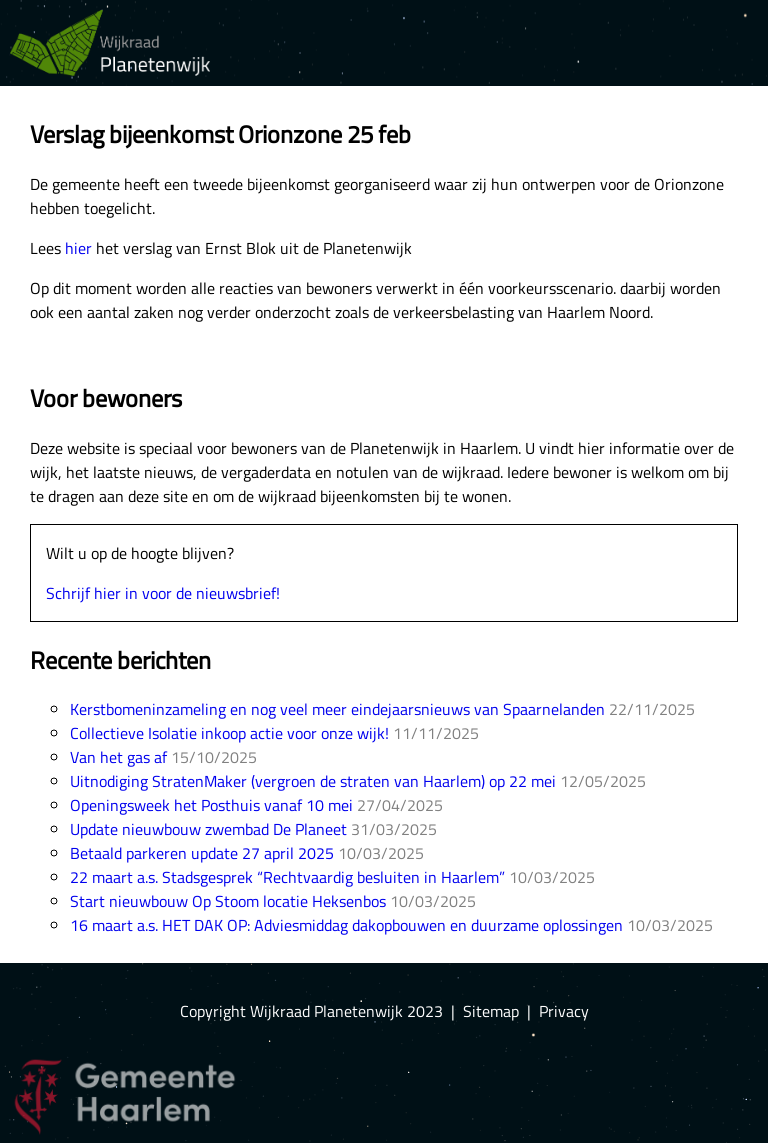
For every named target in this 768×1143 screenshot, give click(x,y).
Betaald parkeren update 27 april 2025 (202, 853)
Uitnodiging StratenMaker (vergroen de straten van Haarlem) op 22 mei (313, 781)
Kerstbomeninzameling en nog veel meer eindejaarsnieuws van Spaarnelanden (337, 709)
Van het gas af (118, 757)
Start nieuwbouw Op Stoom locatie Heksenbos (228, 901)
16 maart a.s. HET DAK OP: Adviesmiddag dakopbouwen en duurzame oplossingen (346, 925)
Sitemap (491, 1011)
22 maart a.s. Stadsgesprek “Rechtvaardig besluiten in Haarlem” (287, 877)
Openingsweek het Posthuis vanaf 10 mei (211, 805)
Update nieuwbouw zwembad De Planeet (208, 829)
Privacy (564, 1011)
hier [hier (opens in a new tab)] (78, 248)
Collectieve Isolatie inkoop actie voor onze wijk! (229, 733)
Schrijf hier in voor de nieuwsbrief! (163, 593)
